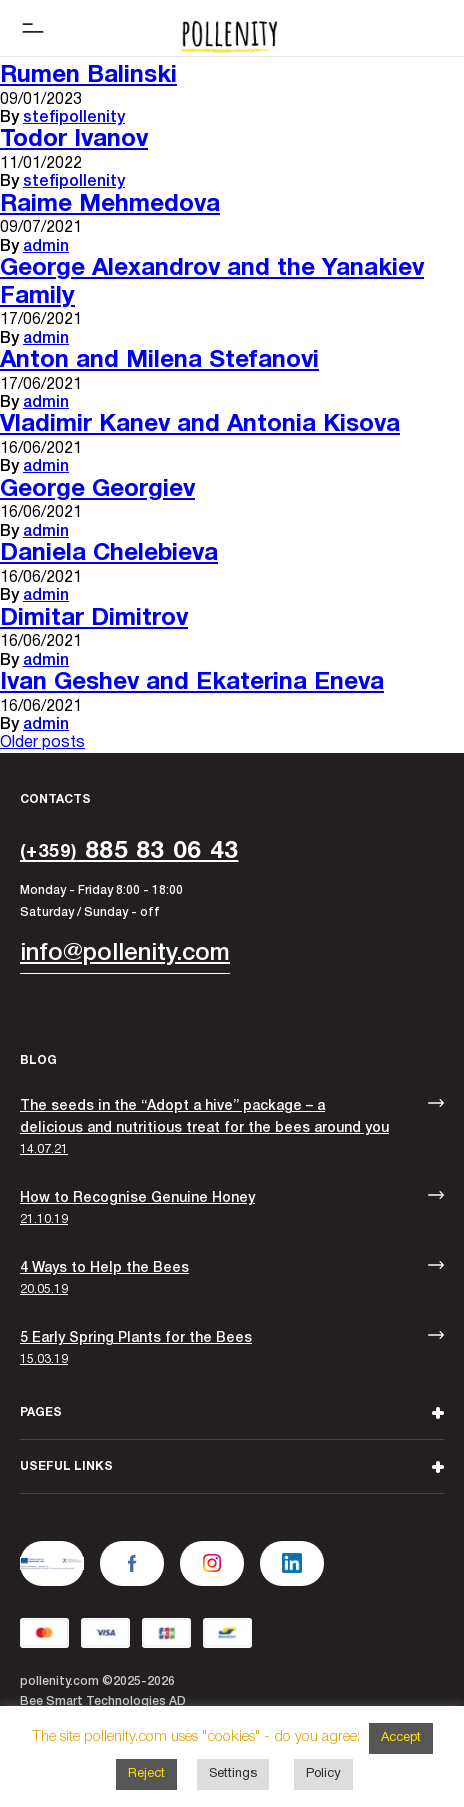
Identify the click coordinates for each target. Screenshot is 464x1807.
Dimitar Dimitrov (94, 619)
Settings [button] (233, 1774)
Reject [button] (146, 1774)
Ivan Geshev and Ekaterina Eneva (192, 683)
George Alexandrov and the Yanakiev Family (212, 283)
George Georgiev (97, 490)
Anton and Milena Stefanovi (159, 361)
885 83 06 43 (129, 852)
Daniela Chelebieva (109, 554)
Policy (323, 1774)
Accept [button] (401, 1738)
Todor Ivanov (74, 140)
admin (46, 247)
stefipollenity (74, 118)
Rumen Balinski (88, 76)
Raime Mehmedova (110, 205)
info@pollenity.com (125, 954)
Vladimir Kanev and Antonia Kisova (200, 425)
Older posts (42, 743)
